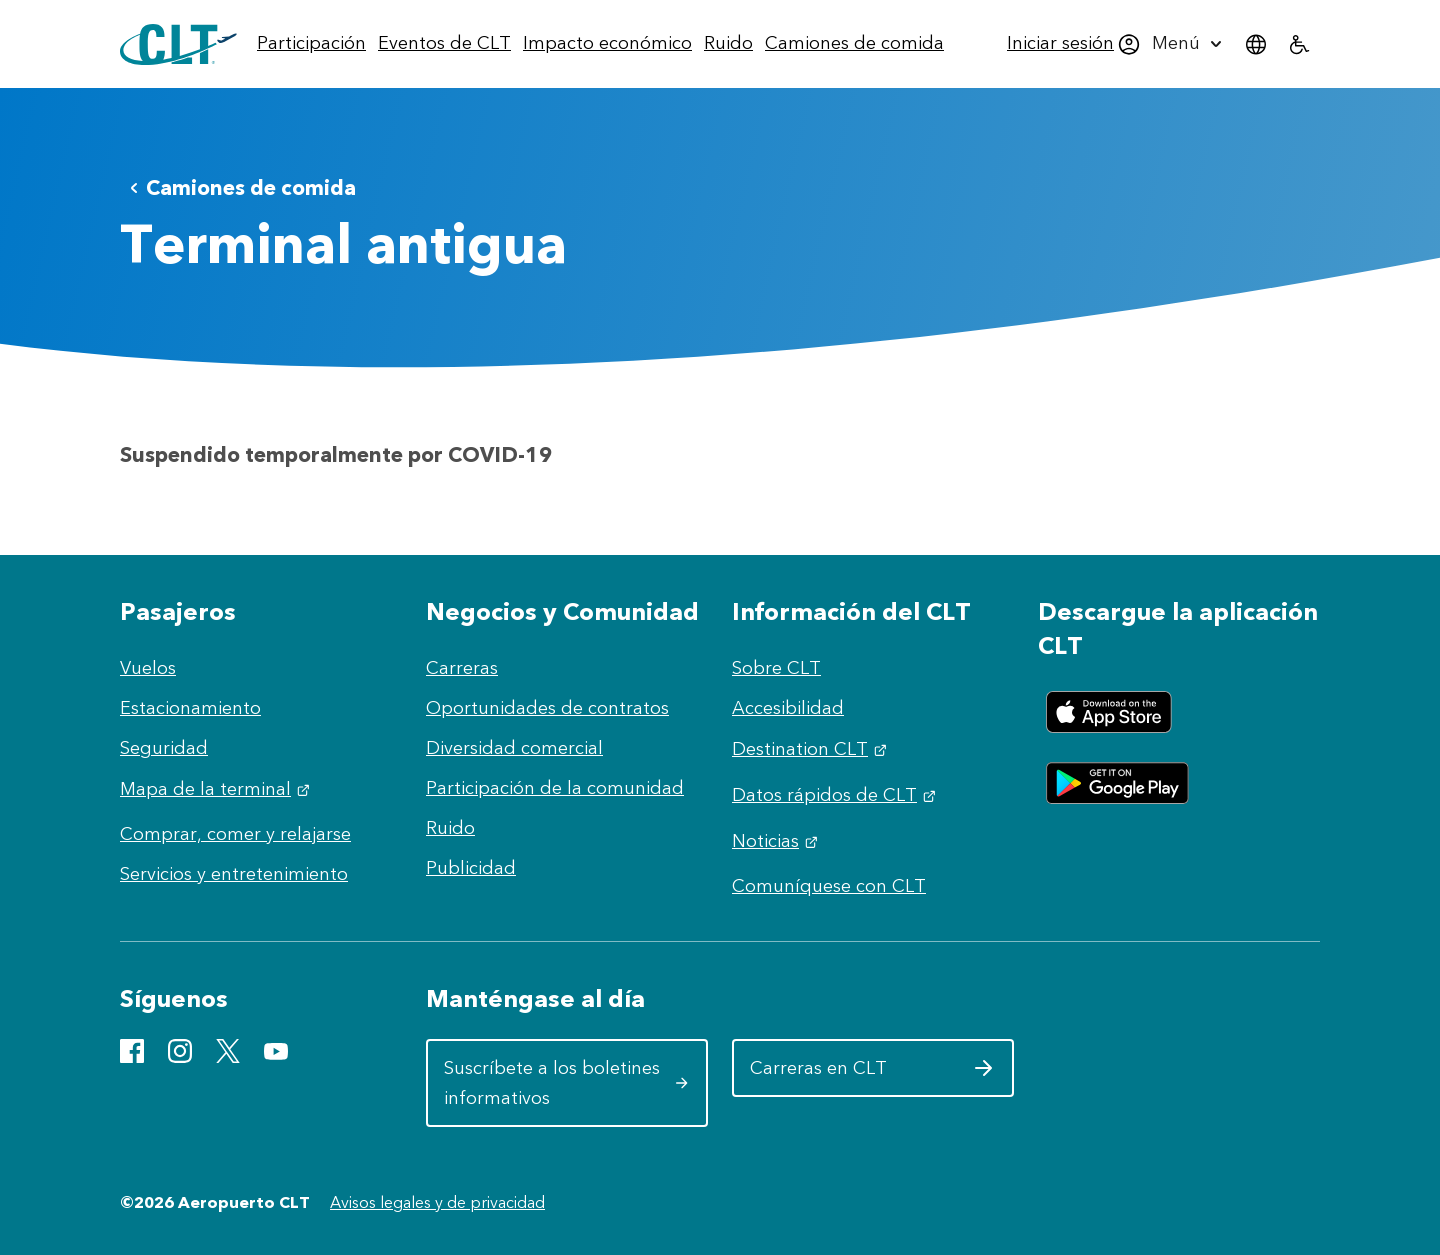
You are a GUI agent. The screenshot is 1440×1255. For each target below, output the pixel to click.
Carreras (462, 668)
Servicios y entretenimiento (234, 874)
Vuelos (148, 668)
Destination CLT (812, 749)
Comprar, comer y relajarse (235, 834)
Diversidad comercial (514, 748)
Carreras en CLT (872, 1075)
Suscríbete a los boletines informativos (566, 1083)
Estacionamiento (190, 708)
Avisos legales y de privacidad (437, 1202)
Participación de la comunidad (555, 788)
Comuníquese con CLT (829, 886)
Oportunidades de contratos (547, 708)
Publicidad (471, 868)
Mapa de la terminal (217, 789)
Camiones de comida (239, 187)
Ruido (450, 828)
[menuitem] (311, 44)
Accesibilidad (788, 708)
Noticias (777, 841)
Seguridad (164, 748)
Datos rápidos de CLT (836, 795)
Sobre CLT (776, 668)
